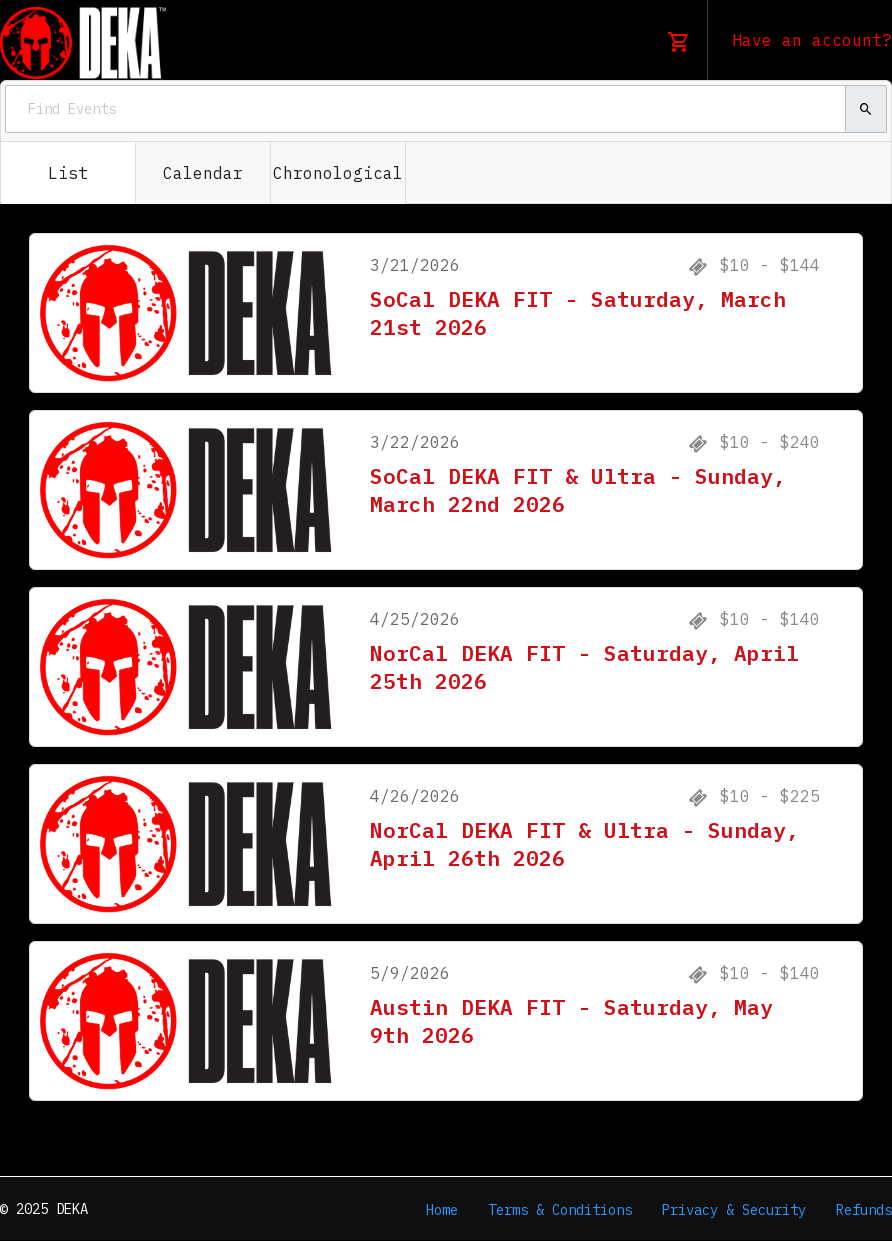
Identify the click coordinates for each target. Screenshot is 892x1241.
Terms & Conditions (560, 1210)
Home (442, 1210)
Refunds (864, 1210)
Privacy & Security (734, 1210)
